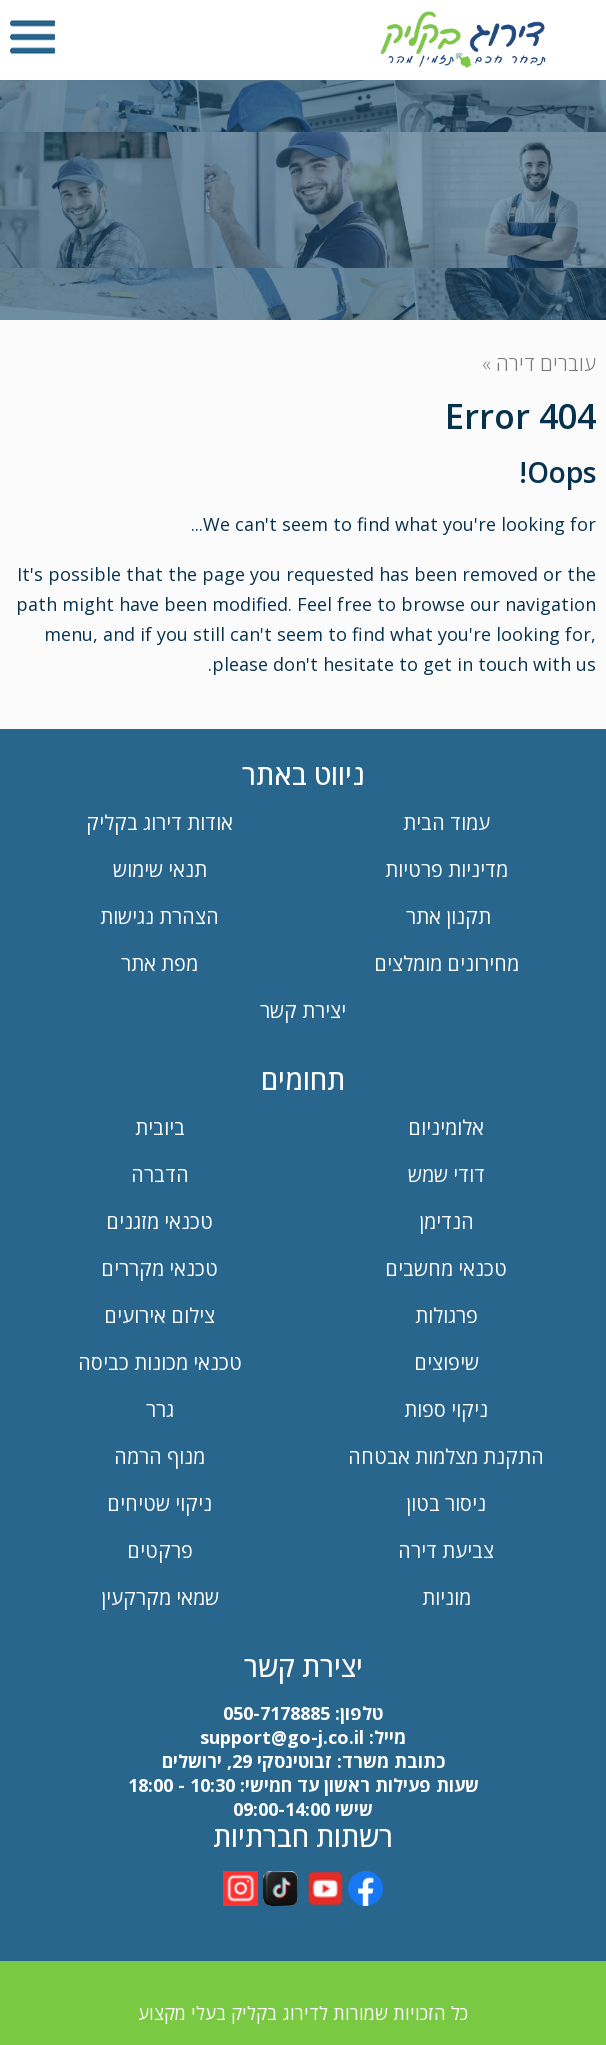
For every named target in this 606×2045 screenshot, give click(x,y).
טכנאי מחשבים (446, 1268)
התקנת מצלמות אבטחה (446, 1456)
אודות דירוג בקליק (159, 822)
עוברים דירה (546, 363)
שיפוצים (446, 1362)
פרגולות (446, 1315)
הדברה (160, 1174)
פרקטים (160, 1550)
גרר (160, 1409)
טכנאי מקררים (159, 1268)
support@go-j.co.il (282, 1737)
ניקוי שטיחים (159, 1503)
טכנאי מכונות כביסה (160, 1362)
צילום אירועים (159, 1315)
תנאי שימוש (160, 869)
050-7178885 (276, 1713)
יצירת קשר (303, 1010)
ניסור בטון (446, 1503)
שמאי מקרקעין (160, 1597)
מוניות (446, 1597)
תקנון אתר (446, 916)
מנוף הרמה (159, 1456)
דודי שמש (446, 1174)
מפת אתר (159, 963)
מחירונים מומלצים (446, 963)
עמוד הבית (446, 822)
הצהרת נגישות (159, 916)
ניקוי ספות (446, 1409)
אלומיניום (446, 1127)
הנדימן (446, 1221)
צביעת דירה (446, 1550)
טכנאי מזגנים (159, 1221)
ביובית (160, 1127)
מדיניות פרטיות (446, 869)
